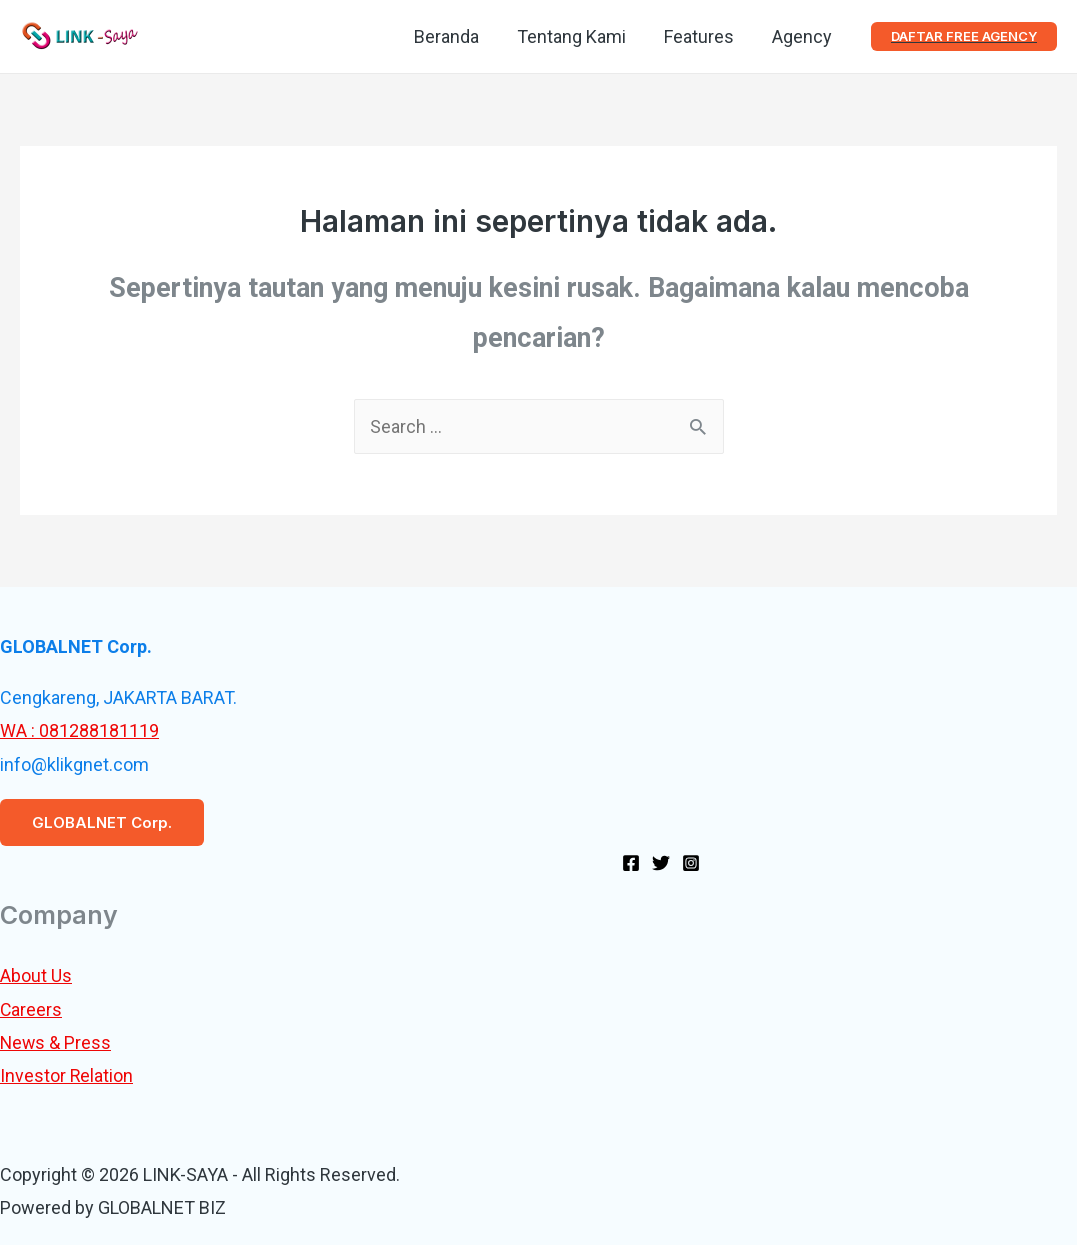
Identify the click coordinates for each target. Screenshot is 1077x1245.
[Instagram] (691, 863)
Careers (31, 1009)
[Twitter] (661, 863)
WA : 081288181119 (79, 730)
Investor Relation (67, 1075)
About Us (36, 975)
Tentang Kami (576, 36)
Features (702, 36)
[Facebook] (631, 863)
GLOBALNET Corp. (102, 822)
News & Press (56, 1042)
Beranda (453, 36)
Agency (803, 36)
